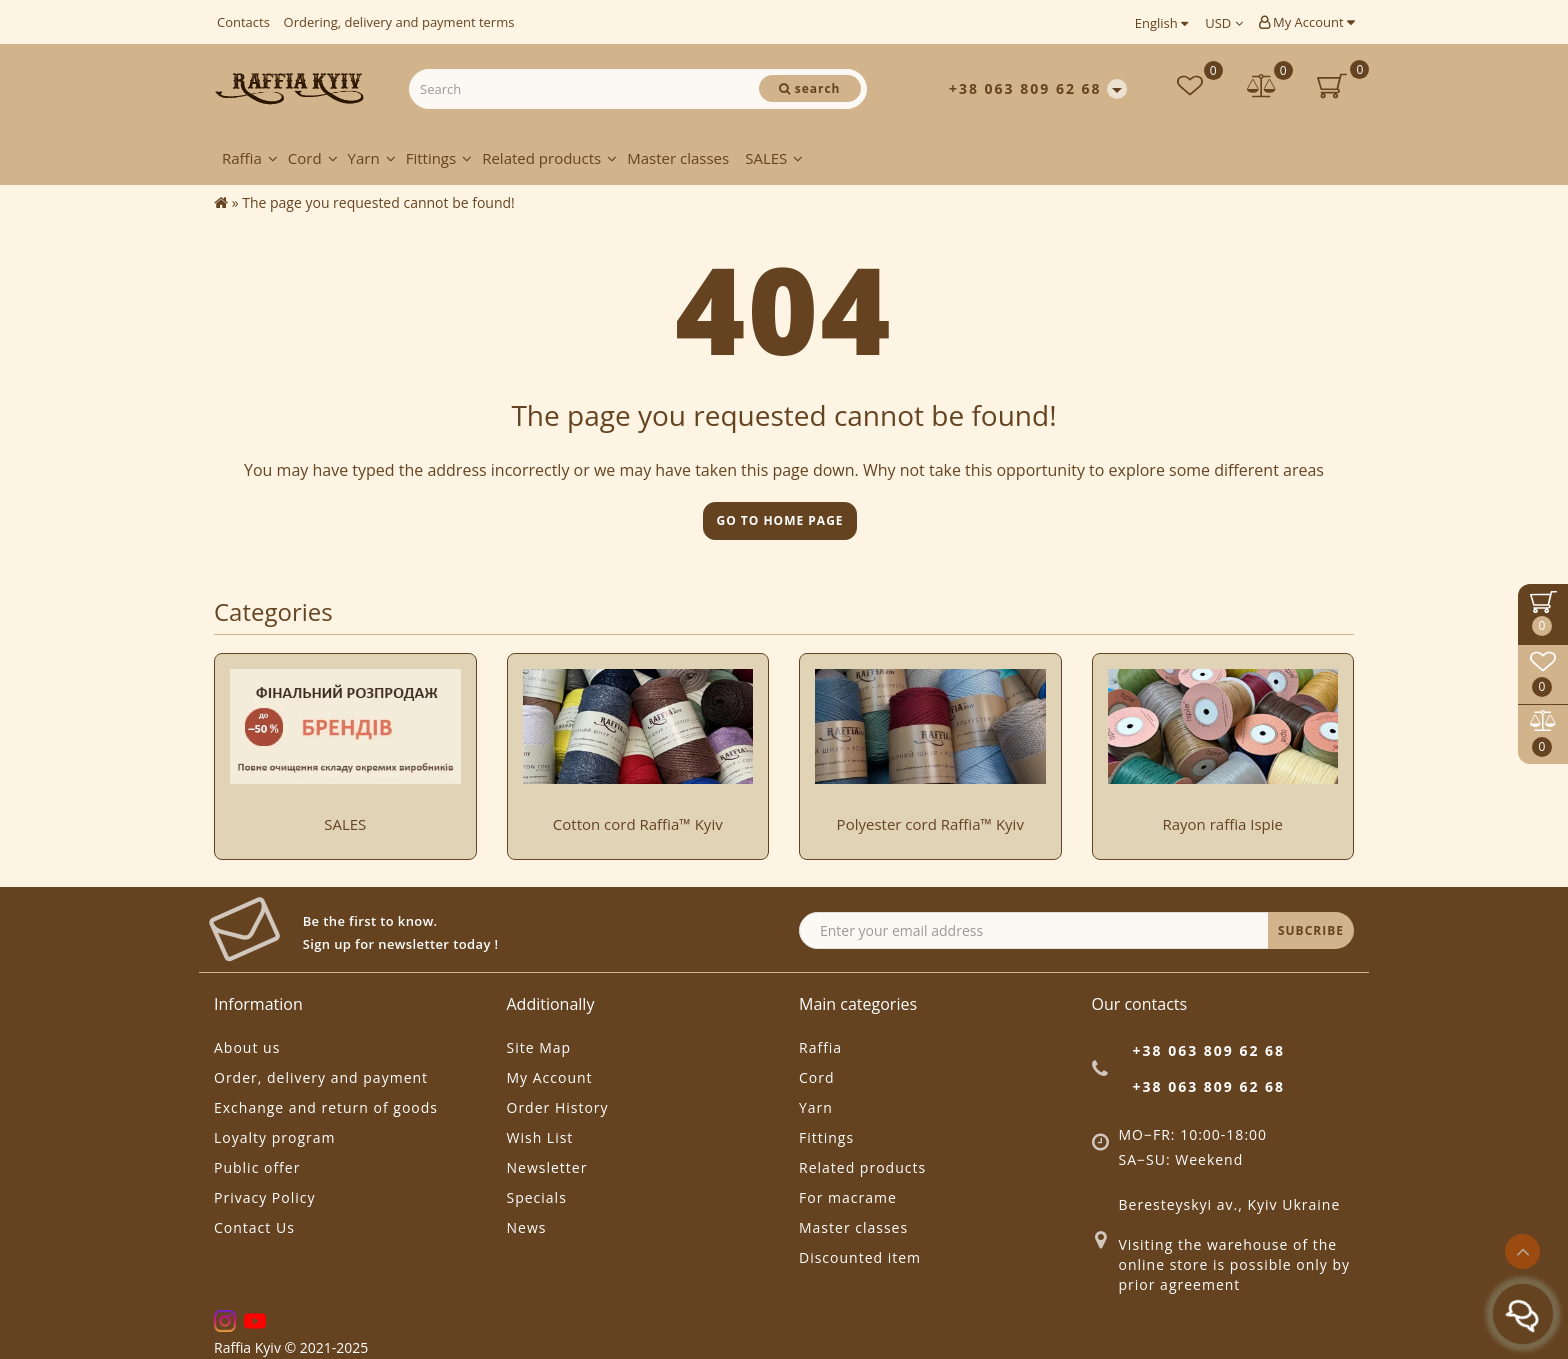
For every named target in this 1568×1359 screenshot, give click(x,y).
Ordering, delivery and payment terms (399, 22)
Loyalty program (274, 1137)
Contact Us (254, 1227)
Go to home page (779, 520)
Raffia (250, 158)
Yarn (372, 158)
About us (247, 1047)
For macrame (848, 1197)
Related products (549, 158)
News (527, 1227)
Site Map (539, 1047)
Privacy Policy (264, 1197)
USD (1223, 23)
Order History (558, 1107)
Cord (313, 158)
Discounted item (860, 1257)
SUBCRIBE (1311, 930)
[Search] (810, 88)
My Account (1306, 22)
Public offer (257, 1167)
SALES (774, 158)
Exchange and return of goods (326, 1107)
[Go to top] (1522, 1251)
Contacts (243, 22)
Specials (537, 1197)
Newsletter (547, 1167)
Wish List (540, 1137)
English (1161, 23)
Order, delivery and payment (321, 1077)
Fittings (439, 158)
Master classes (678, 158)
